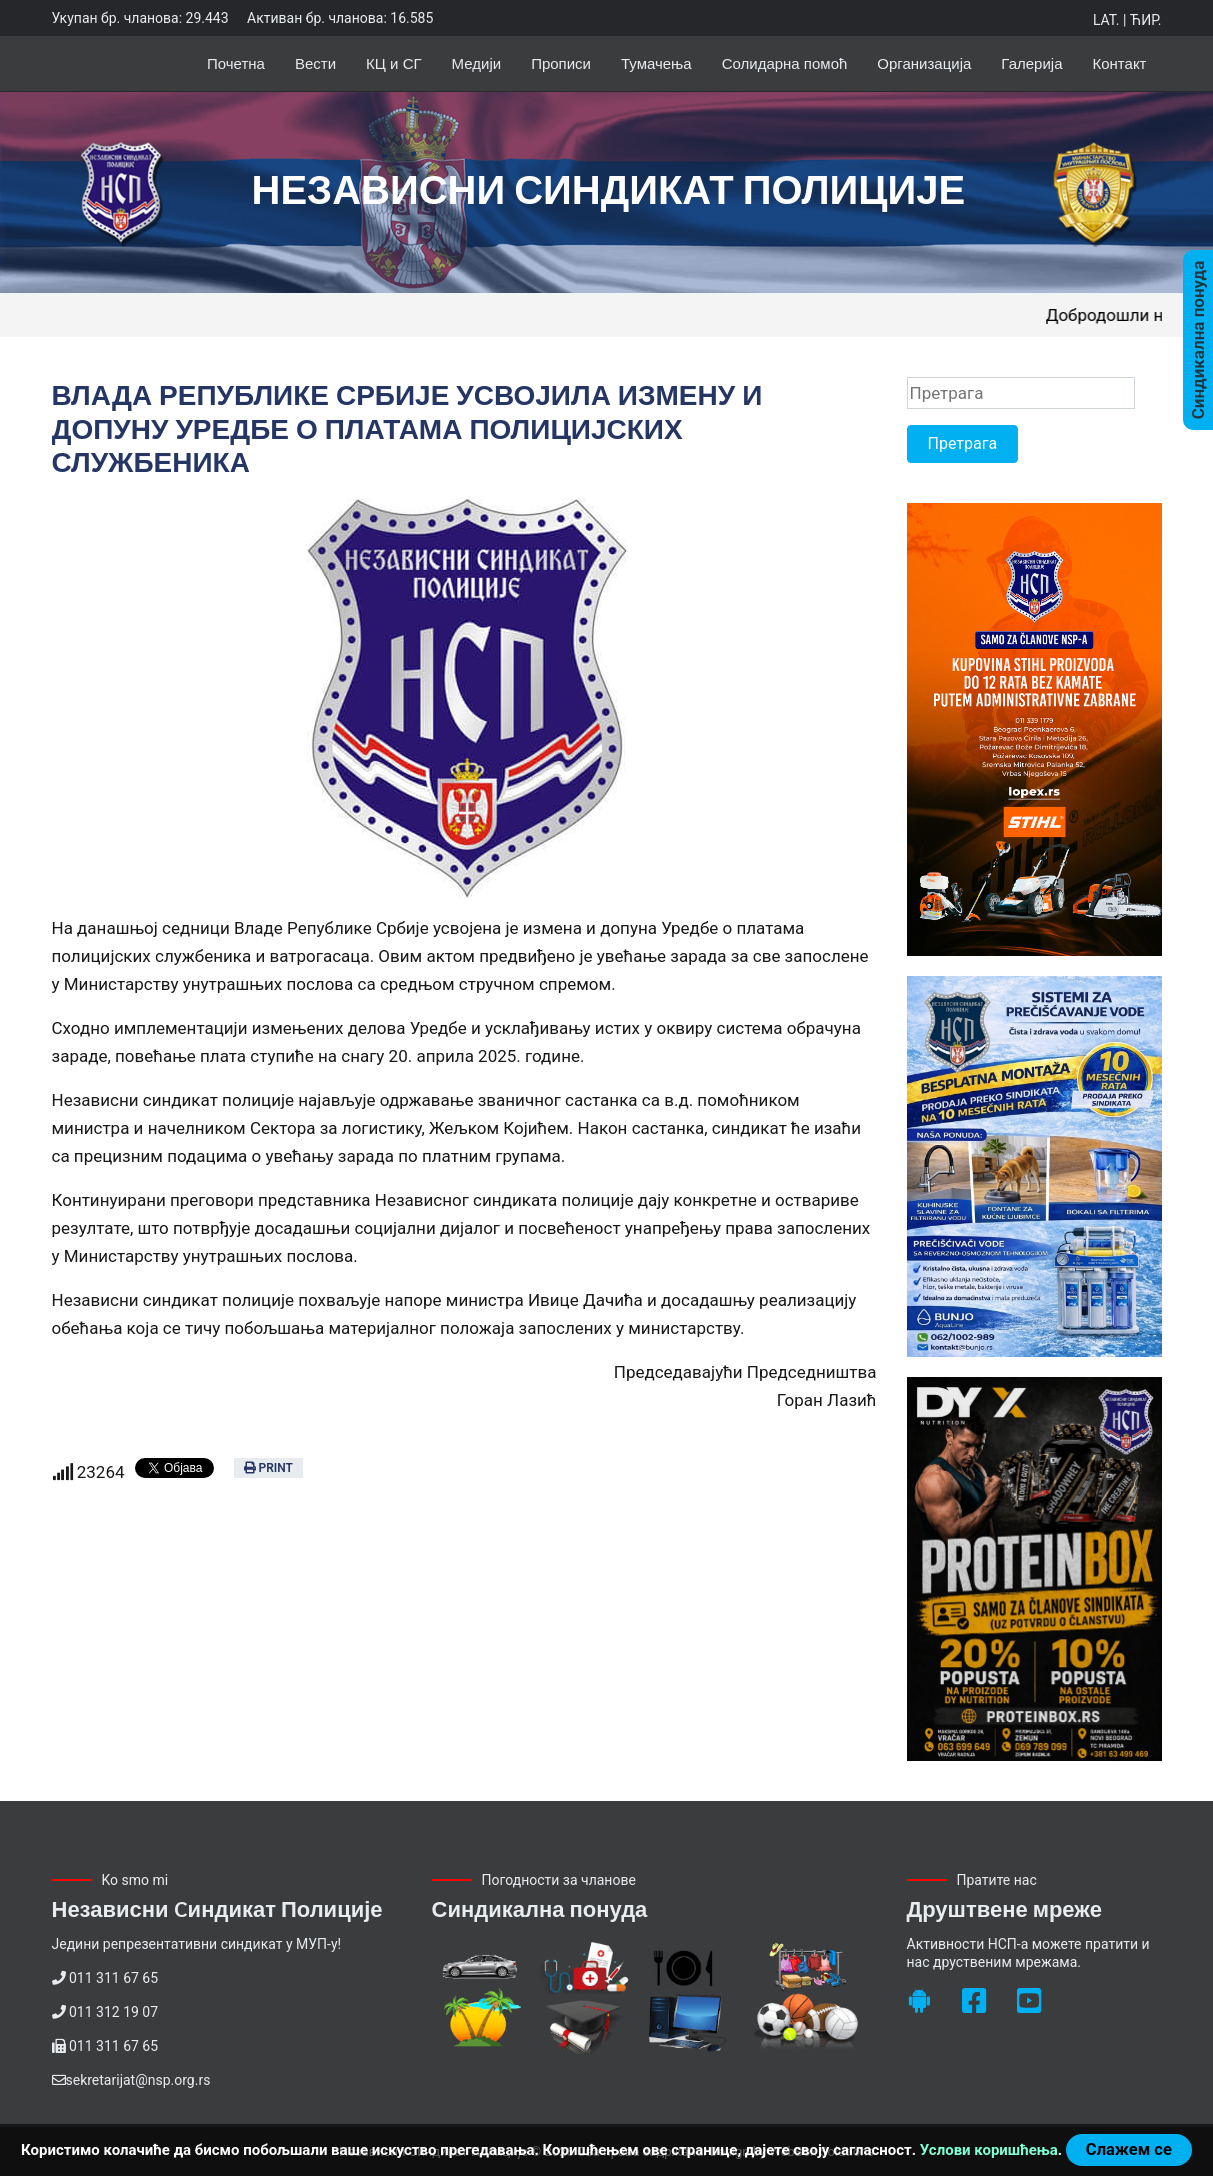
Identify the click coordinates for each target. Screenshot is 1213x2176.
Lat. (1106, 20)
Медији (477, 63)
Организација (924, 63)
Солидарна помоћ (785, 63)
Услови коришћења (989, 2150)
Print (268, 1468)
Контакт (1119, 63)
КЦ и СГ (394, 63)
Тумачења (656, 63)
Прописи (561, 63)
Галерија (1031, 63)
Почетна (236, 63)
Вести (315, 63)
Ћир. (1146, 20)
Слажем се (1129, 2149)
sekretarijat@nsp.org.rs (138, 2080)
